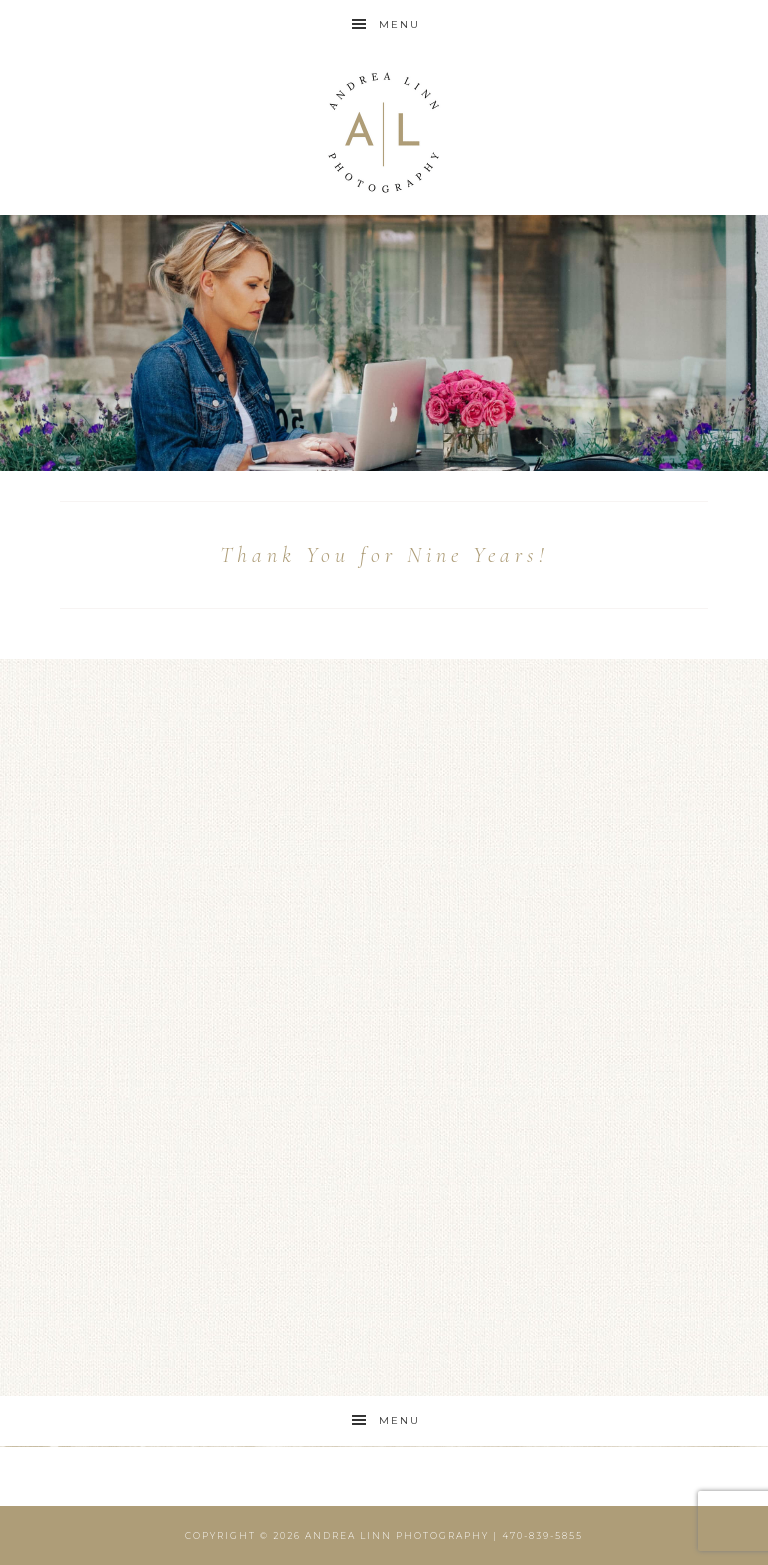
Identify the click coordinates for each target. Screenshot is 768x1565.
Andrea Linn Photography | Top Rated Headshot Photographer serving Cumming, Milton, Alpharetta (383, 132)
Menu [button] (399, 24)
